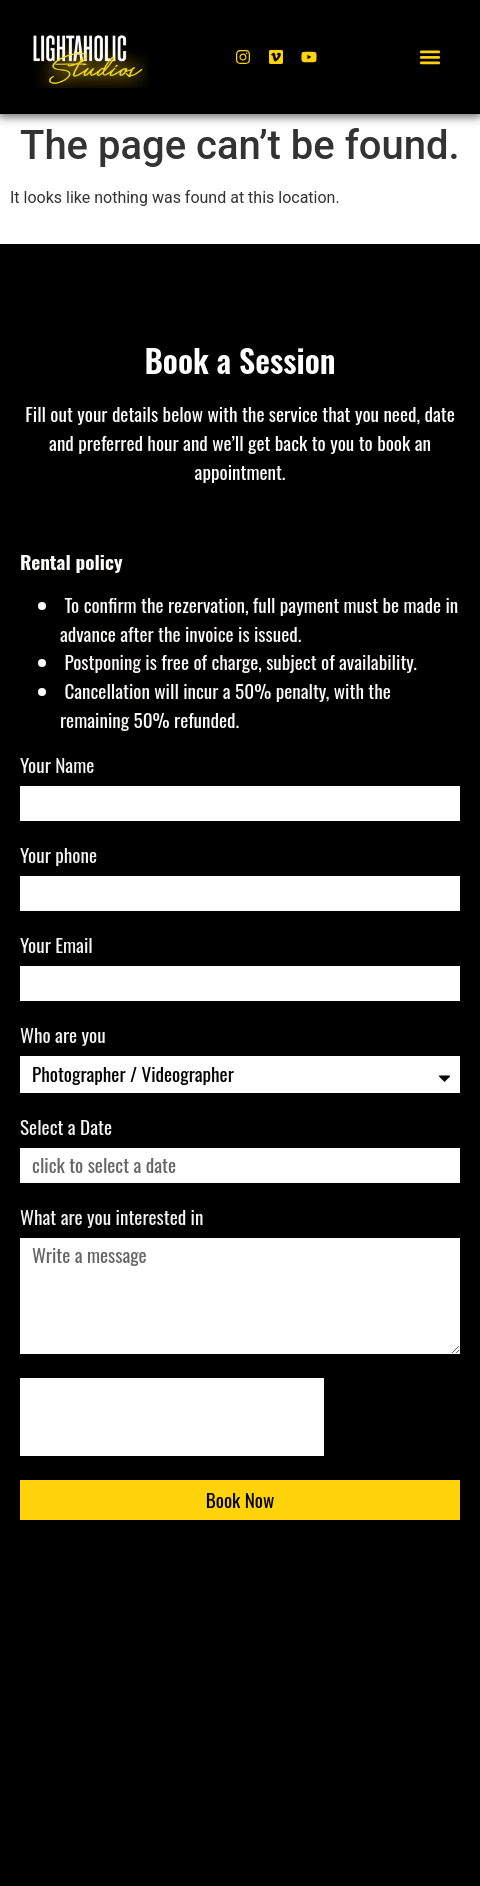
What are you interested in (114, 1219)
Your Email (58, 947)
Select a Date (66, 1129)
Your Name (59, 767)
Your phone (60, 857)
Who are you (65, 1037)
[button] (430, 57)
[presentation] (172, 1417)
